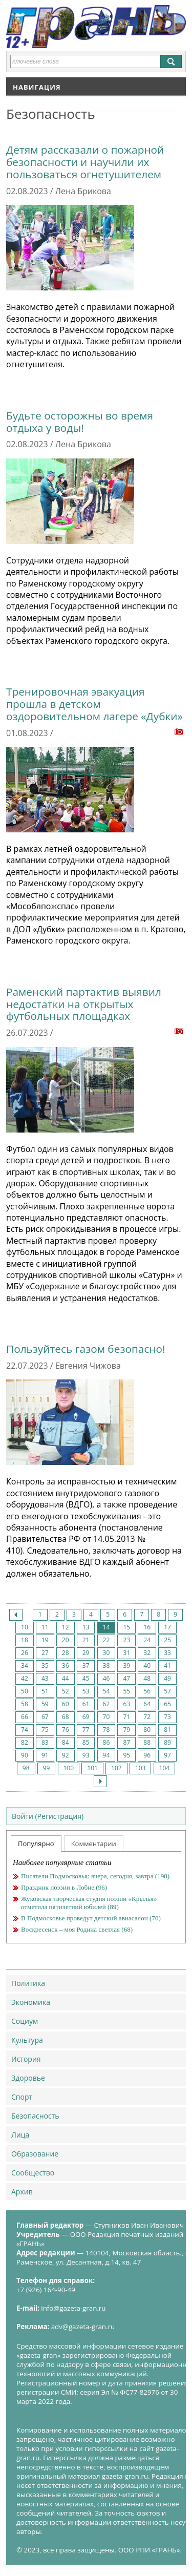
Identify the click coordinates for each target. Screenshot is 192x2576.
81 (167, 1729)
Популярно (36, 1843)
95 (126, 1755)
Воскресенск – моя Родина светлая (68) (77, 1929)
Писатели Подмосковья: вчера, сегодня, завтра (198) (95, 1876)
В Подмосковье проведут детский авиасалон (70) (91, 1918)
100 (68, 1768)
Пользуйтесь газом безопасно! (85, 1349)
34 (24, 1665)
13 (86, 1627)
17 (167, 1627)
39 (126, 1665)
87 (126, 1742)
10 (24, 1627)
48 (147, 1678)
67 (45, 1716)
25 (167, 1640)
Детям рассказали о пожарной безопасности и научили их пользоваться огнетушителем (85, 161)
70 (106, 1716)
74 (24, 1729)
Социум (24, 2021)
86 (106, 1742)
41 (167, 1665)
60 (65, 1704)
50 (24, 1691)
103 (140, 1768)
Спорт (21, 2097)
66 (24, 1716)
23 (126, 1640)
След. (100, 1781)
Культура (27, 2040)
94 (106, 1755)
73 (167, 1716)
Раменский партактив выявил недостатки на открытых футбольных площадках (83, 1004)
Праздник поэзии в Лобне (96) (64, 1887)
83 (45, 1742)
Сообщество (32, 2172)
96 (147, 1755)
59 (45, 1704)
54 (106, 1691)
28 (65, 1652)
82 (24, 1742)
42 (24, 1678)
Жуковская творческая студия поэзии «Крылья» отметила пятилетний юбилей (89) (89, 1903)
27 (45, 1652)
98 (26, 1768)
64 (147, 1704)
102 (116, 1768)
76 (65, 1729)
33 (167, 1652)
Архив (22, 2191)
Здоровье (28, 2078)
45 (86, 1678)
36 (65, 1665)
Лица (20, 2135)
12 (65, 1627)
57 (167, 1691)
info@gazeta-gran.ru (73, 2308)
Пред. (16, 1615)
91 (45, 1755)
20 (65, 1640)
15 (126, 1627)
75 (45, 1729)
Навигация (37, 87)
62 (106, 1704)
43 (45, 1678)
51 (45, 1691)
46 (106, 1678)
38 (106, 1665)
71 (126, 1716)
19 (45, 1640)
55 (126, 1691)
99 (46, 1768)
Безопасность (35, 2116)
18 (24, 1640)
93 (86, 1755)
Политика (28, 1983)
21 (86, 1640)
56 (147, 1691)
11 (45, 1627)
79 (126, 1729)
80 (147, 1729)
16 (147, 1627)
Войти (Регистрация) (47, 1816)
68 (65, 1716)
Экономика (30, 2002)
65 (167, 1704)
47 (126, 1678)
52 (65, 1691)
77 (86, 1729)
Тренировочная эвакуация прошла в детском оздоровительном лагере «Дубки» (94, 703)
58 (24, 1704)
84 (65, 1742)
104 (164, 1768)
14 (106, 1627)
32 (147, 1652)
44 (65, 1678)
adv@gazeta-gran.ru (83, 2326)
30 (106, 1652)
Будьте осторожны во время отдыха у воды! (79, 421)
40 (147, 1665)
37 (86, 1665)
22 (106, 1640)
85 (86, 1742)
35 (45, 1665)
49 (167, 1678)
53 (86, 1691)
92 (65, 1755)
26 (24, 1652)
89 (167, 1742)
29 (86, 1652)
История (26, 2059)
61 (86, 1704)
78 (106, 1729)
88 (147, 1742)
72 (147, 1716)
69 (86, 1716)
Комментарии (93, 1843)
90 (24, 1755)
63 (126, 1704)
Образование (34, 2154)
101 (92, 1768)
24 (147, 1640)
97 (167, 1755)
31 (126, 1652)
